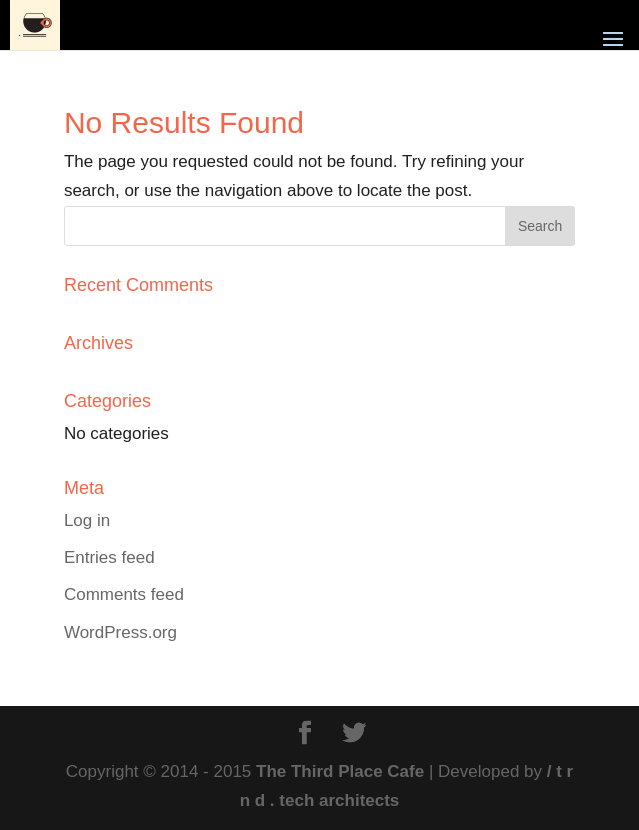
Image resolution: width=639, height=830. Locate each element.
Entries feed (109, 557)
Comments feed (124, 594)
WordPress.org (120, 632)
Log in (87, 520)
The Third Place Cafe (340, 771)
